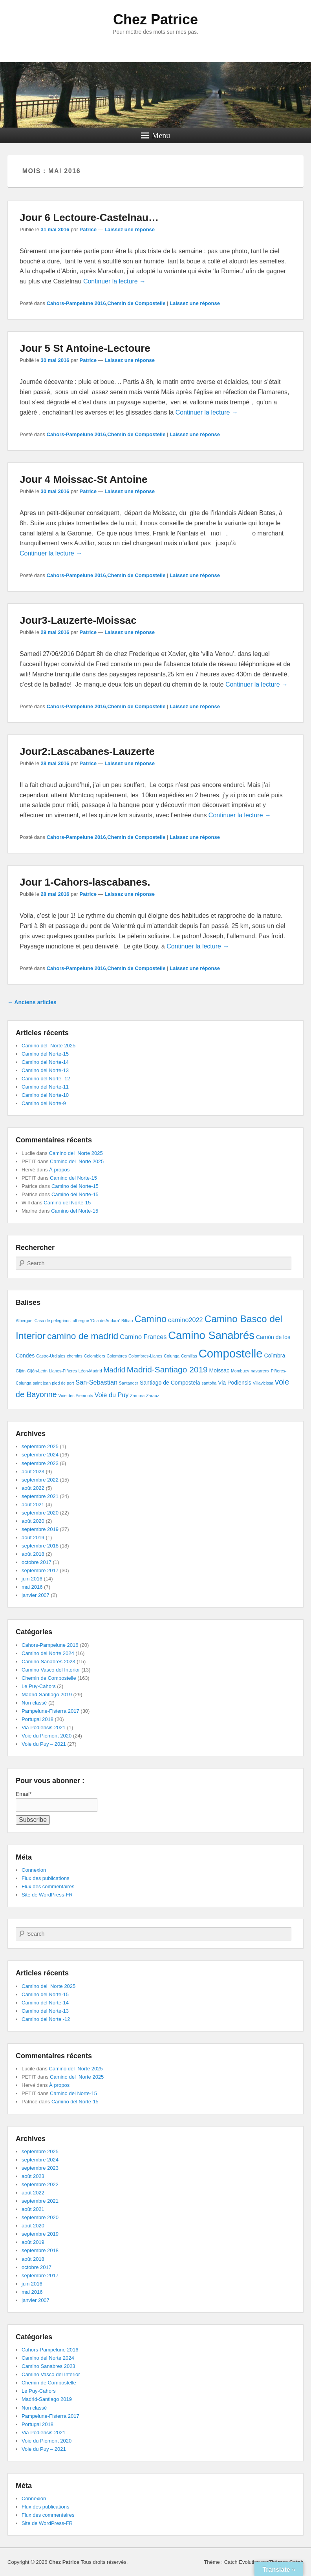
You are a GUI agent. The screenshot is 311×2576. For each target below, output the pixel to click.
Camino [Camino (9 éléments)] (150, 1319)
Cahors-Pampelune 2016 (76, 303)
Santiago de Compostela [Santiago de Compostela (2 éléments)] (170, 1382)
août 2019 (33, 1537)
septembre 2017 (40, 1570)
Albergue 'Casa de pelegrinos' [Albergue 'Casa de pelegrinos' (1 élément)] (43, 1320)
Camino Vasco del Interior (51, 1670)
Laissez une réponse (129, 229)
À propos (59, 1170)
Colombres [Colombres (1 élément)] (116, 1356)
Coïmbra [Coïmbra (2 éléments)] (274, 1355)
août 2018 (33, 1554)
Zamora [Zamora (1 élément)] (137, 1395)
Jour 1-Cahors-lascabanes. (85, 882)
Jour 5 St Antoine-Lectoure (85, 348)
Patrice (88, 229)
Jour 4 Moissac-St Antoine (84, 479)
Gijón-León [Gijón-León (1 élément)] (37, 1370)
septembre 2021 (40, 1496)
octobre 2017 (36, 1562)
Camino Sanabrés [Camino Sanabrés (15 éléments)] (211, 1335)
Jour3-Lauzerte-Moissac (78, 620)
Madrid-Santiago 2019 (47, 1694)
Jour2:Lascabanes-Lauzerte (87, 751)
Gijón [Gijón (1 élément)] (21, 1370)
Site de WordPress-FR (47, 1895)
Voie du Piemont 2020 (46, 1736)
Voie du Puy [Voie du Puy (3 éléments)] (112, 1394)
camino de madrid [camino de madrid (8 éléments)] (82, 1336)
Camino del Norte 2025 (48, 1046)
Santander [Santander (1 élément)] (128, 1383)
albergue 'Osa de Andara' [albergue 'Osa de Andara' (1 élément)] (96, 1320)
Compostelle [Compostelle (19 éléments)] (231, 1353)
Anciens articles (32, 1002)
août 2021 (33, 1504)
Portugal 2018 (37, 1719)
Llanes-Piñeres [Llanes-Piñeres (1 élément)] (63, 1370)
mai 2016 (32, 1587)
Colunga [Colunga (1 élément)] (171, 1356)
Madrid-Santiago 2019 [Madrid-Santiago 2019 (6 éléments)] (167, 1369)
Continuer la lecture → (114, 281)
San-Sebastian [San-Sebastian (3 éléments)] (96, 1382)
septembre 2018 (40, 1546)
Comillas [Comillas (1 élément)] (189, 1356)
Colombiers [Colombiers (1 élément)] (94, 1356)
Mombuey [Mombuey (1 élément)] (240, 1370)
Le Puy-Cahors (39, 1686)
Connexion (34, 1870)
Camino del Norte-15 (45, 1054)
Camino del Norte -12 (46, 1079)
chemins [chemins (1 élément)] (74, 1356)
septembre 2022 (40, 1480)
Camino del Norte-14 (45, 1062)
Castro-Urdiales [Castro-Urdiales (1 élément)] (50, 1356)
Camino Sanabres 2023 (48, 1661)
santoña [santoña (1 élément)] (208, 1383)
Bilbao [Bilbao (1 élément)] (127, 1320)
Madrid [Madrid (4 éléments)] (114, 1370)
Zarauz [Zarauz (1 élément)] (152, 1395)
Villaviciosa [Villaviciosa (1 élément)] (263, 1383)
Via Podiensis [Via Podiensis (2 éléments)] (234, 1382)
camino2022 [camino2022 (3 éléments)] (185, 1319)
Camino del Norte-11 (45, 1087)
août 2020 (33, 1521)
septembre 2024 (40, 1455)
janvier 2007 (35, 1595)
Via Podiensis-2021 (44, 1727)
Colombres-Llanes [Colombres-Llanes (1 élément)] (145, 1356)
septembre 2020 (40, 1513)
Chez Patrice (155, 19)
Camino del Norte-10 (45, 1095)
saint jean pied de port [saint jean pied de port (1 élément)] (53, 1383)
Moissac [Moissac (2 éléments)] (219, 1370)
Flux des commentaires (48, 1886)
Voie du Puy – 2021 (44, 1744)
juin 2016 (32, 1579)
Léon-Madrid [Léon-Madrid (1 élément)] (90, 1370)
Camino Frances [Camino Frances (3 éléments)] (143, 1336)
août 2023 (33, 1471)
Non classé (34, 1703)
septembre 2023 (40, 1463)
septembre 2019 (40, 1529)
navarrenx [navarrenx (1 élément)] (260, 1370)
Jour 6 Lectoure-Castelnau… (89, 217)
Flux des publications (45, 1878)
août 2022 (33, 1488)
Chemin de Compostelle (136, 303)
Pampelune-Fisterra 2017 (50, 1711)
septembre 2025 (40, 1446)
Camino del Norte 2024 (48, 1653)
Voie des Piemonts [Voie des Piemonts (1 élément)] (76, 1395)
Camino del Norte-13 (45, 1070)
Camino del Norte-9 (44, 1103)
